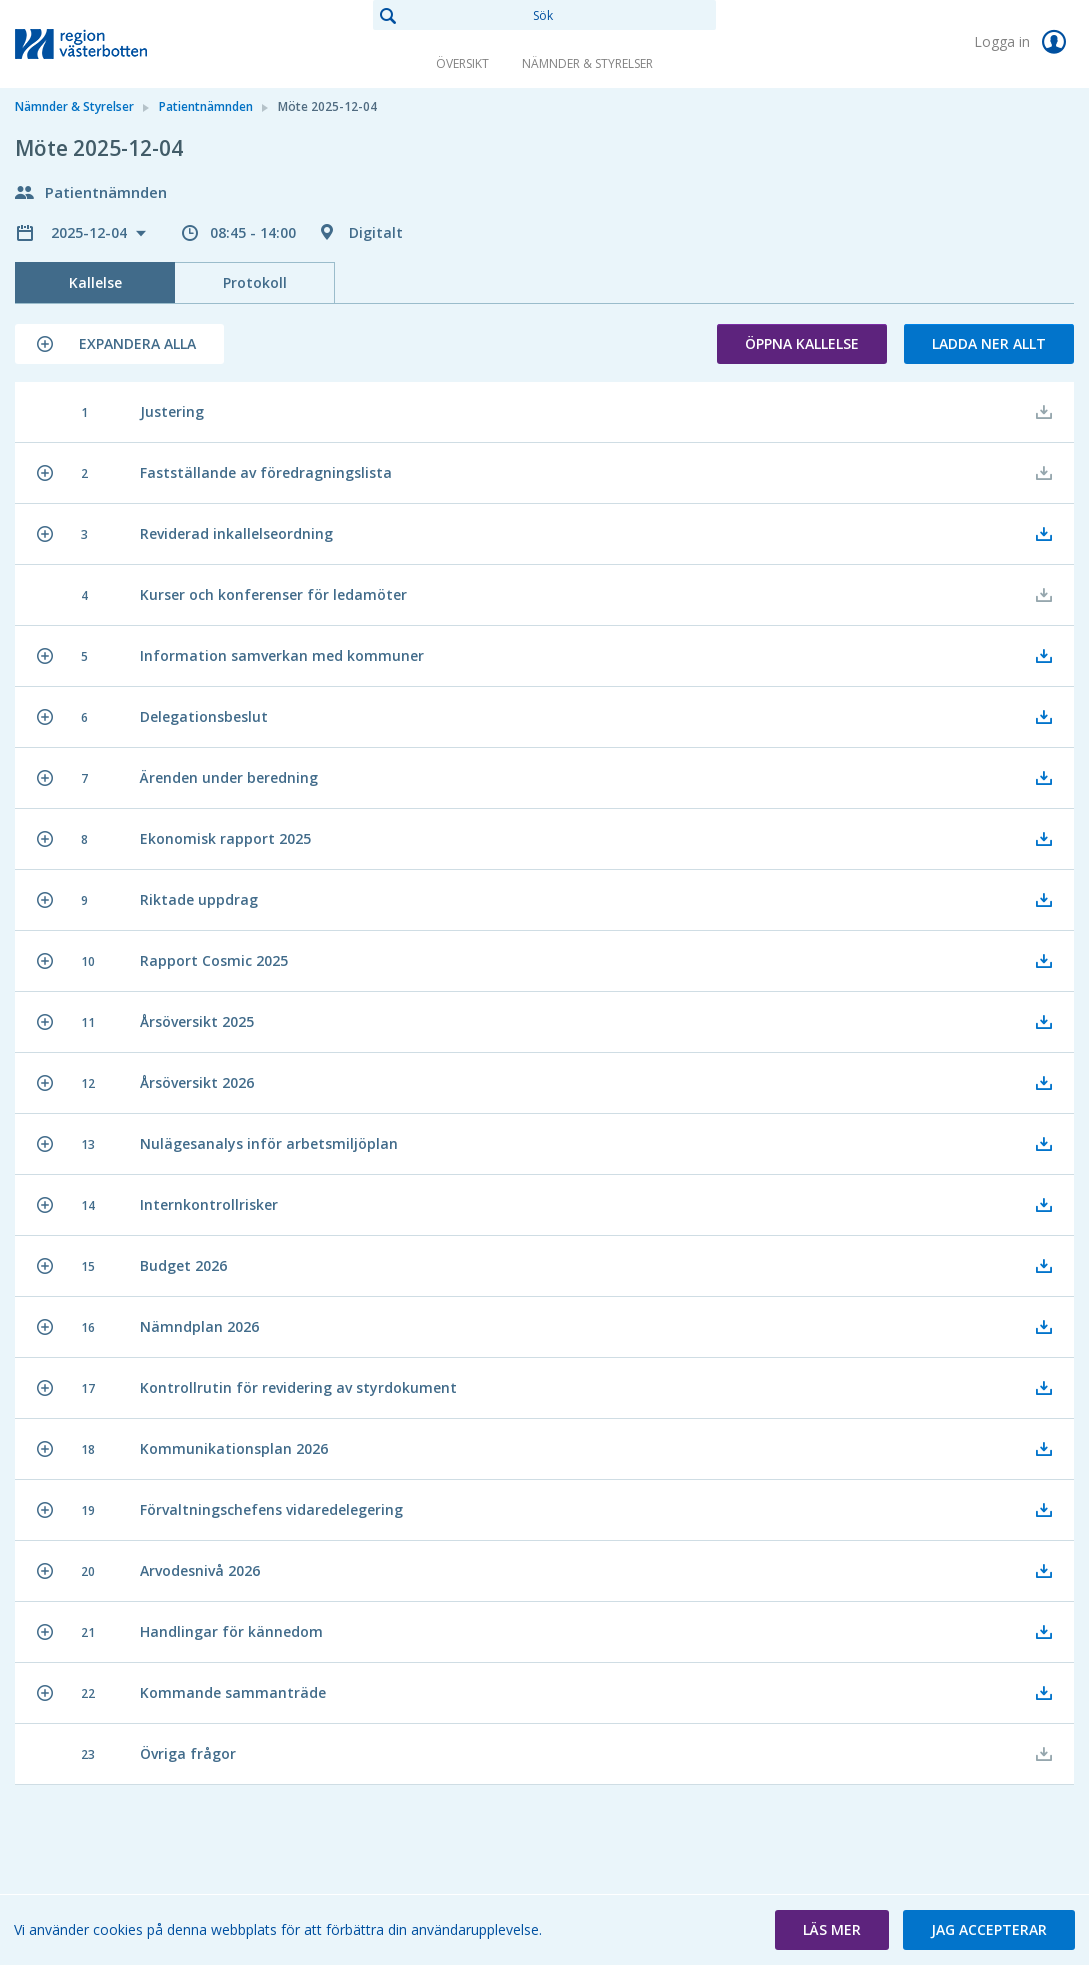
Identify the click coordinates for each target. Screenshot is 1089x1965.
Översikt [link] (462, 63)
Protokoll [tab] (255, 282)
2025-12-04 (91, 232)
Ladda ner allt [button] (989, 343)
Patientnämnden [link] (206, 106)
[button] (119, 344)
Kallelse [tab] (95, 282)
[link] (115, 44)
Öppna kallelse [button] (802, 343)
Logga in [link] (1024, 42)
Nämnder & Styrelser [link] (587, 63)
